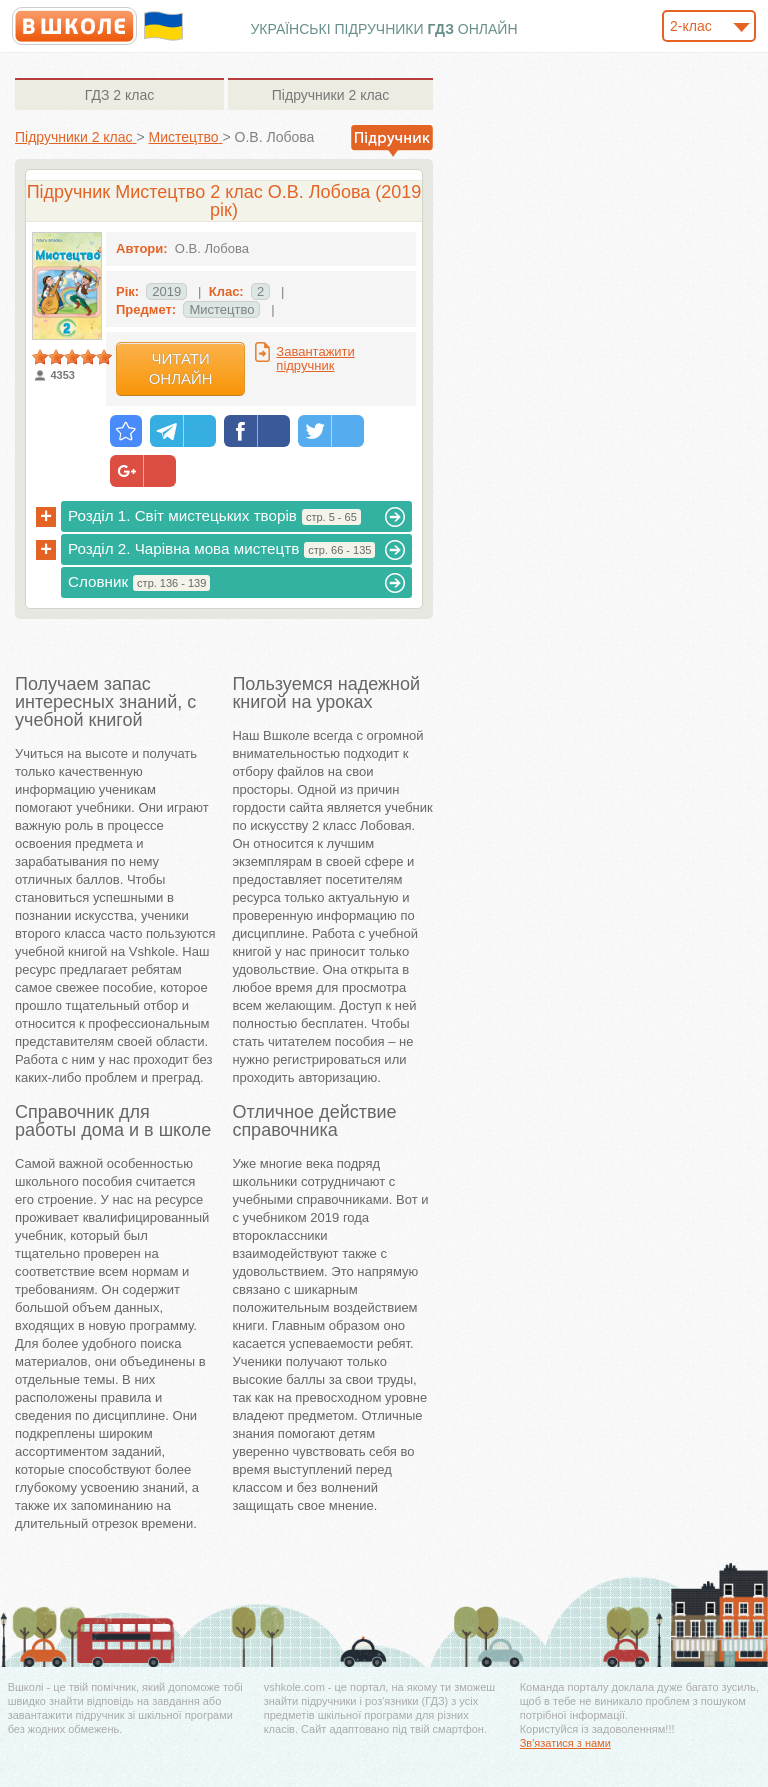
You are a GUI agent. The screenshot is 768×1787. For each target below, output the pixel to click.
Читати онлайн (181, 368)
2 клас (119, 95)
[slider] (72, 357)
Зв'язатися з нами (565, 1743)
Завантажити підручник (315, 358)
